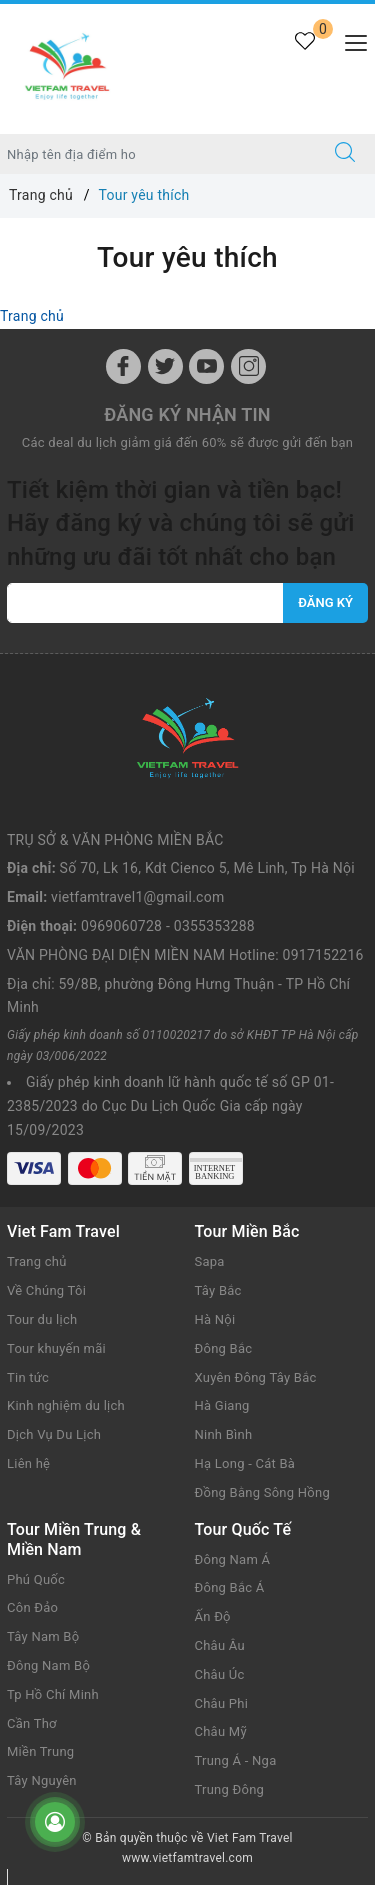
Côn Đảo (32, 1607)
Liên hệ (28, 1463)
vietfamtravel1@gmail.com (137, 897)
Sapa (210, 1261)
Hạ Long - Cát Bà (245, 1463)
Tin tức (28, 1377)
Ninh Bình (224, 1434)
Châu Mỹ (221, 1731)
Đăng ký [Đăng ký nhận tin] (325, 602)
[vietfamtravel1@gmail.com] (145, 603)
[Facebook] (123, 366)
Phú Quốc (36, 1579)
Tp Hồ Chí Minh (53, 1694)
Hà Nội (215, 1319)
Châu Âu (220, 1645)
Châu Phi (222, 1703)
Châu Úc (220, 1674)
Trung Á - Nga (236, 1760)
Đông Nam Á (233, 1559)
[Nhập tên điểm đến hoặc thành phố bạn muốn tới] (158, 154)
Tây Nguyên (42, 1780)
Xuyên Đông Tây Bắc (256, 1377)
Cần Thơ (32, 1723)
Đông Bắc (224, 1348)
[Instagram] (248, 366)
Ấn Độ (213, 1616)
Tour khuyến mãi (56, 1348)
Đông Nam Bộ (48, 1665)
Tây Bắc (218, 1290)
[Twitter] (165, 366)
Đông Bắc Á (230, 1587)
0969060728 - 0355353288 (168, 926)
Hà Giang (222, 1405)
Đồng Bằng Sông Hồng (262, 1492)
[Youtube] (206, 366)
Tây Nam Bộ (43, 1636)
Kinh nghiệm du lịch (66, 1405)
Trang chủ (32, 316)
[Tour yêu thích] (304, 52)
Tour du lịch (42, 1319)
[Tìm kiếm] (345, 154)
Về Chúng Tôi (46, 1290)
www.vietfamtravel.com (187, 1858)
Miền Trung (40, 1751)
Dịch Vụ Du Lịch (54, 1434)
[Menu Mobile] (350, 40)
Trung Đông (230, 1789)
